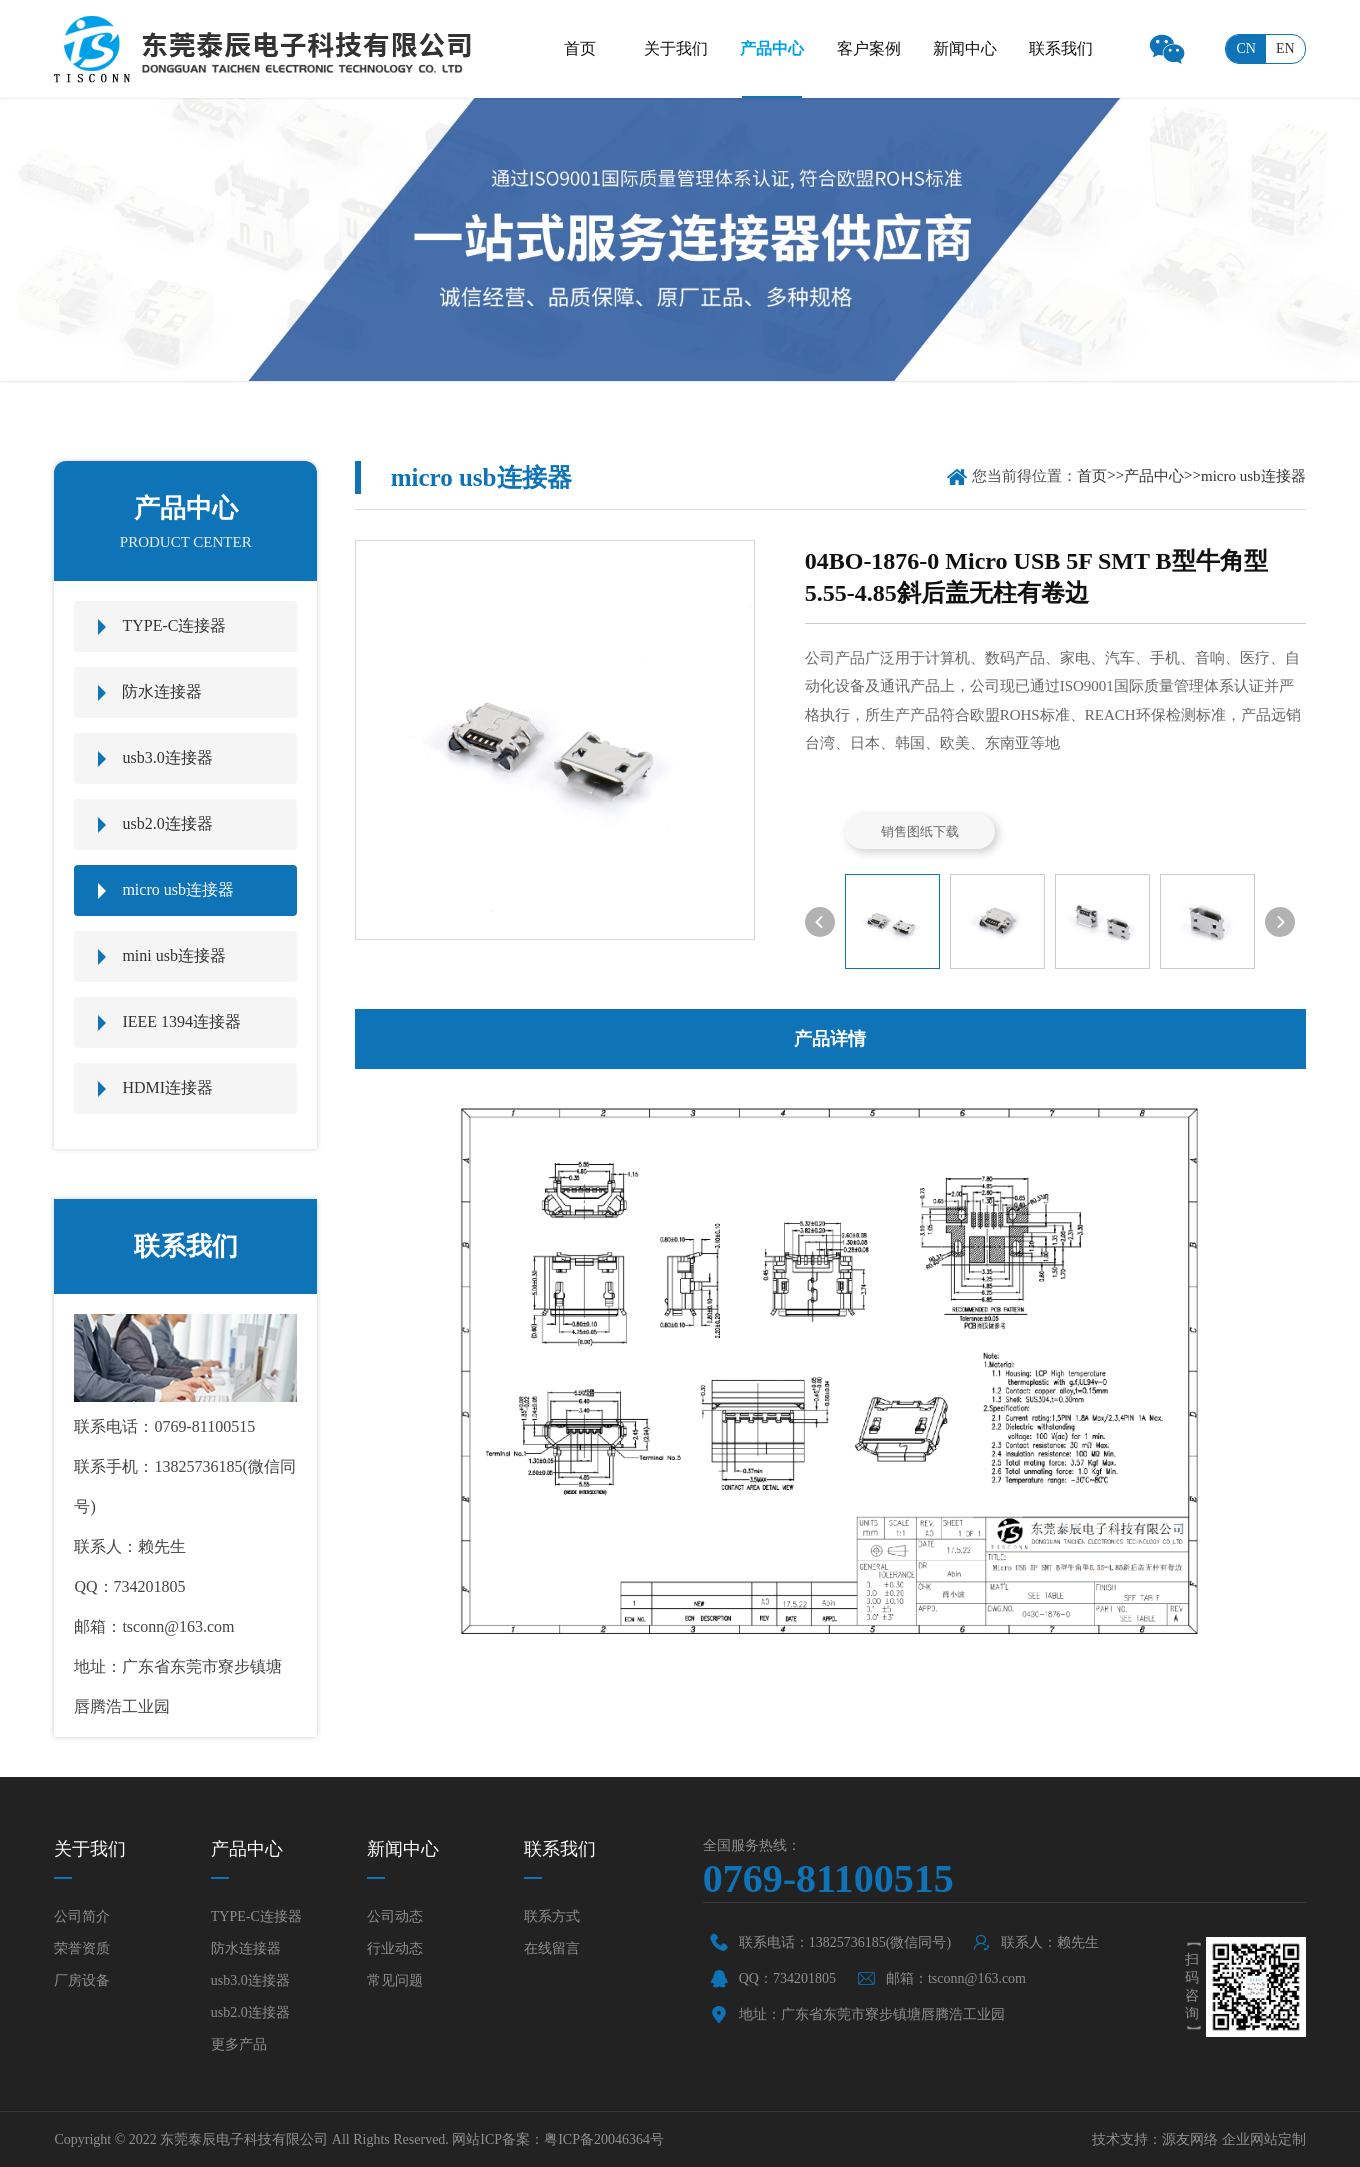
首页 (580, 48)
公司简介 (82, 1916)
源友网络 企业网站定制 (1234, 2139)
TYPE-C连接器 (174, 625)
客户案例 (869, 48)
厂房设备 (82, 1980)
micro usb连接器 (178, 889)
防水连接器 (162, 691)
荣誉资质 (82, 1948)
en (1285, 48)
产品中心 (772, 48)
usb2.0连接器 (167, 823)
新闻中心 (965, 48)
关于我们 (676, 48)
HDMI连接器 (167, 1087)
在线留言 (552, 1948)
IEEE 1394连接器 (181, 1021)
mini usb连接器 (174, 955)
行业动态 (395, 1948)
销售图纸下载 (920, 831)
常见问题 (395, 1980)
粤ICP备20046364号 (604, 2139)
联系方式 (552, 1916)
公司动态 (395, 1916)
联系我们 (1061, 48)
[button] (820, 922)
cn (1245, 48)
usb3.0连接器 (167, 757)
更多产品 (239, 2044)
